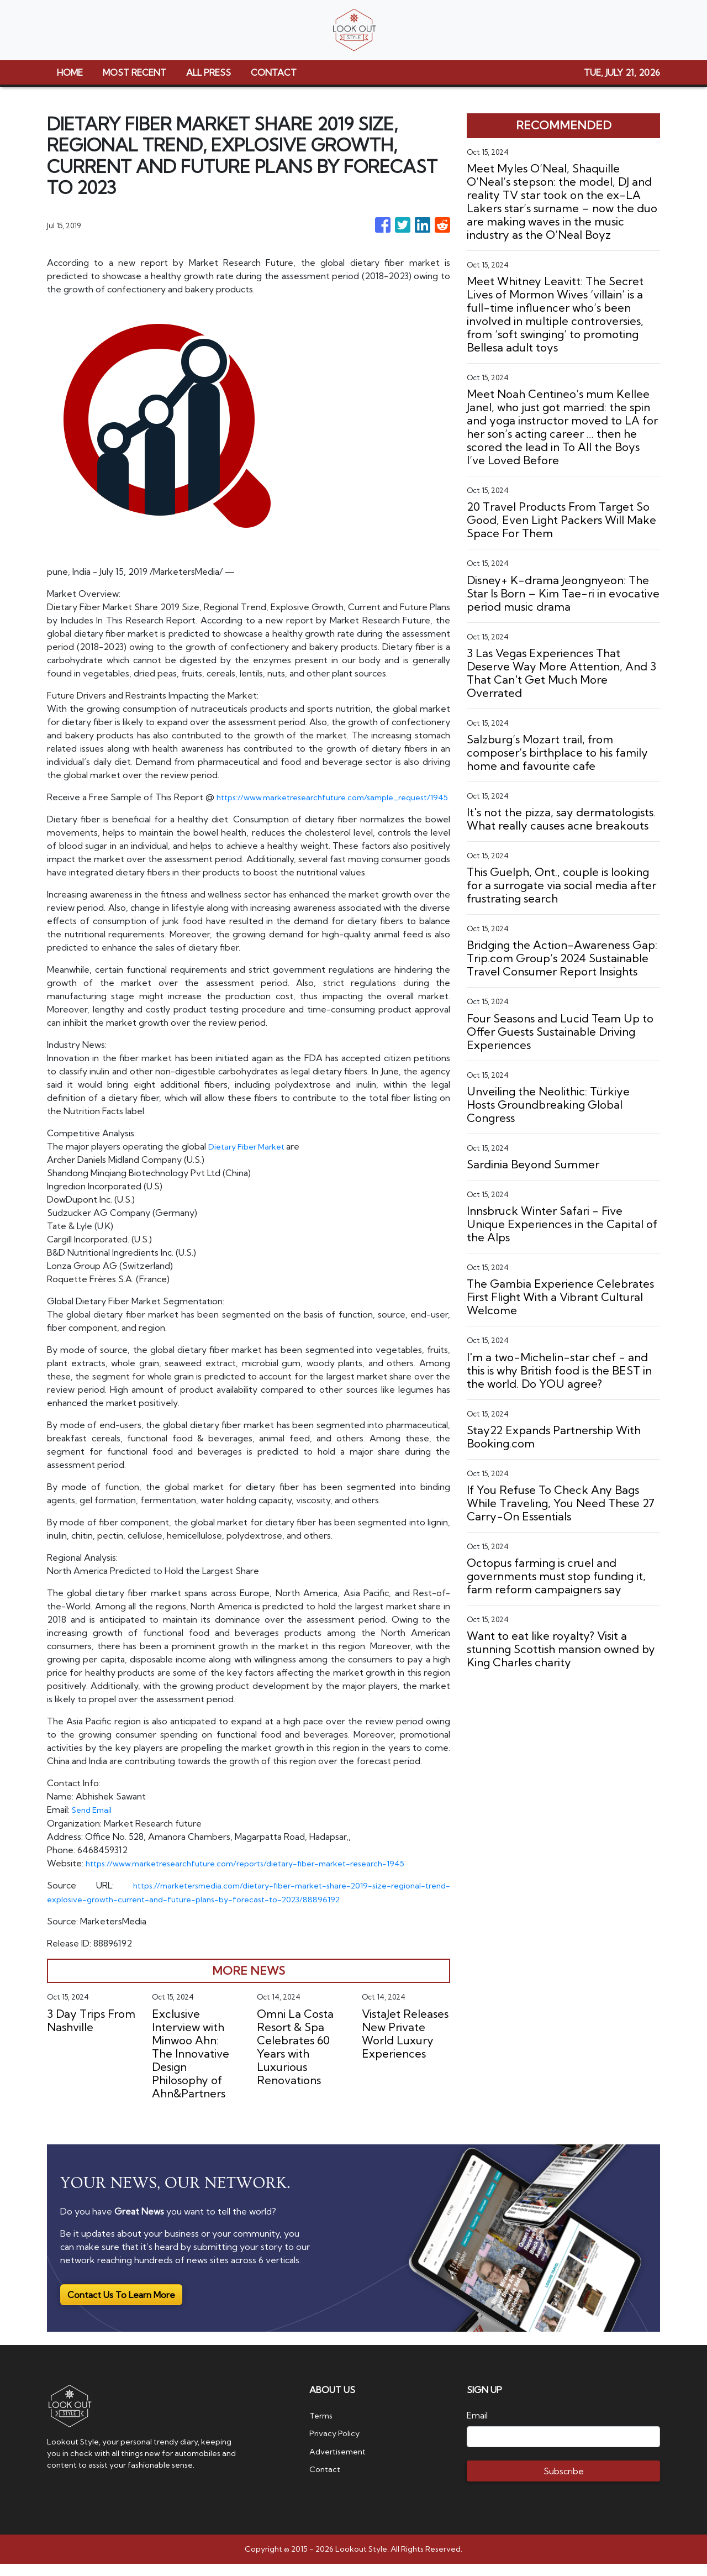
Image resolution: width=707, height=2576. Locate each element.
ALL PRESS (208, 72)
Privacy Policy (336, 2445)
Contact (326, 2480)
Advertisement (341, 2462)
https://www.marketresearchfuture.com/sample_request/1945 (175, 810)
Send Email (94, 1822)
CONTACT (274, 72)
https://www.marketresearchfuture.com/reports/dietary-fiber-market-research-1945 (261, 1875)
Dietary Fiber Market (252, 1159)
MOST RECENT (134, 72)
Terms (322, 2427)
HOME (70, 72)
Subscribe (564, 2483)
